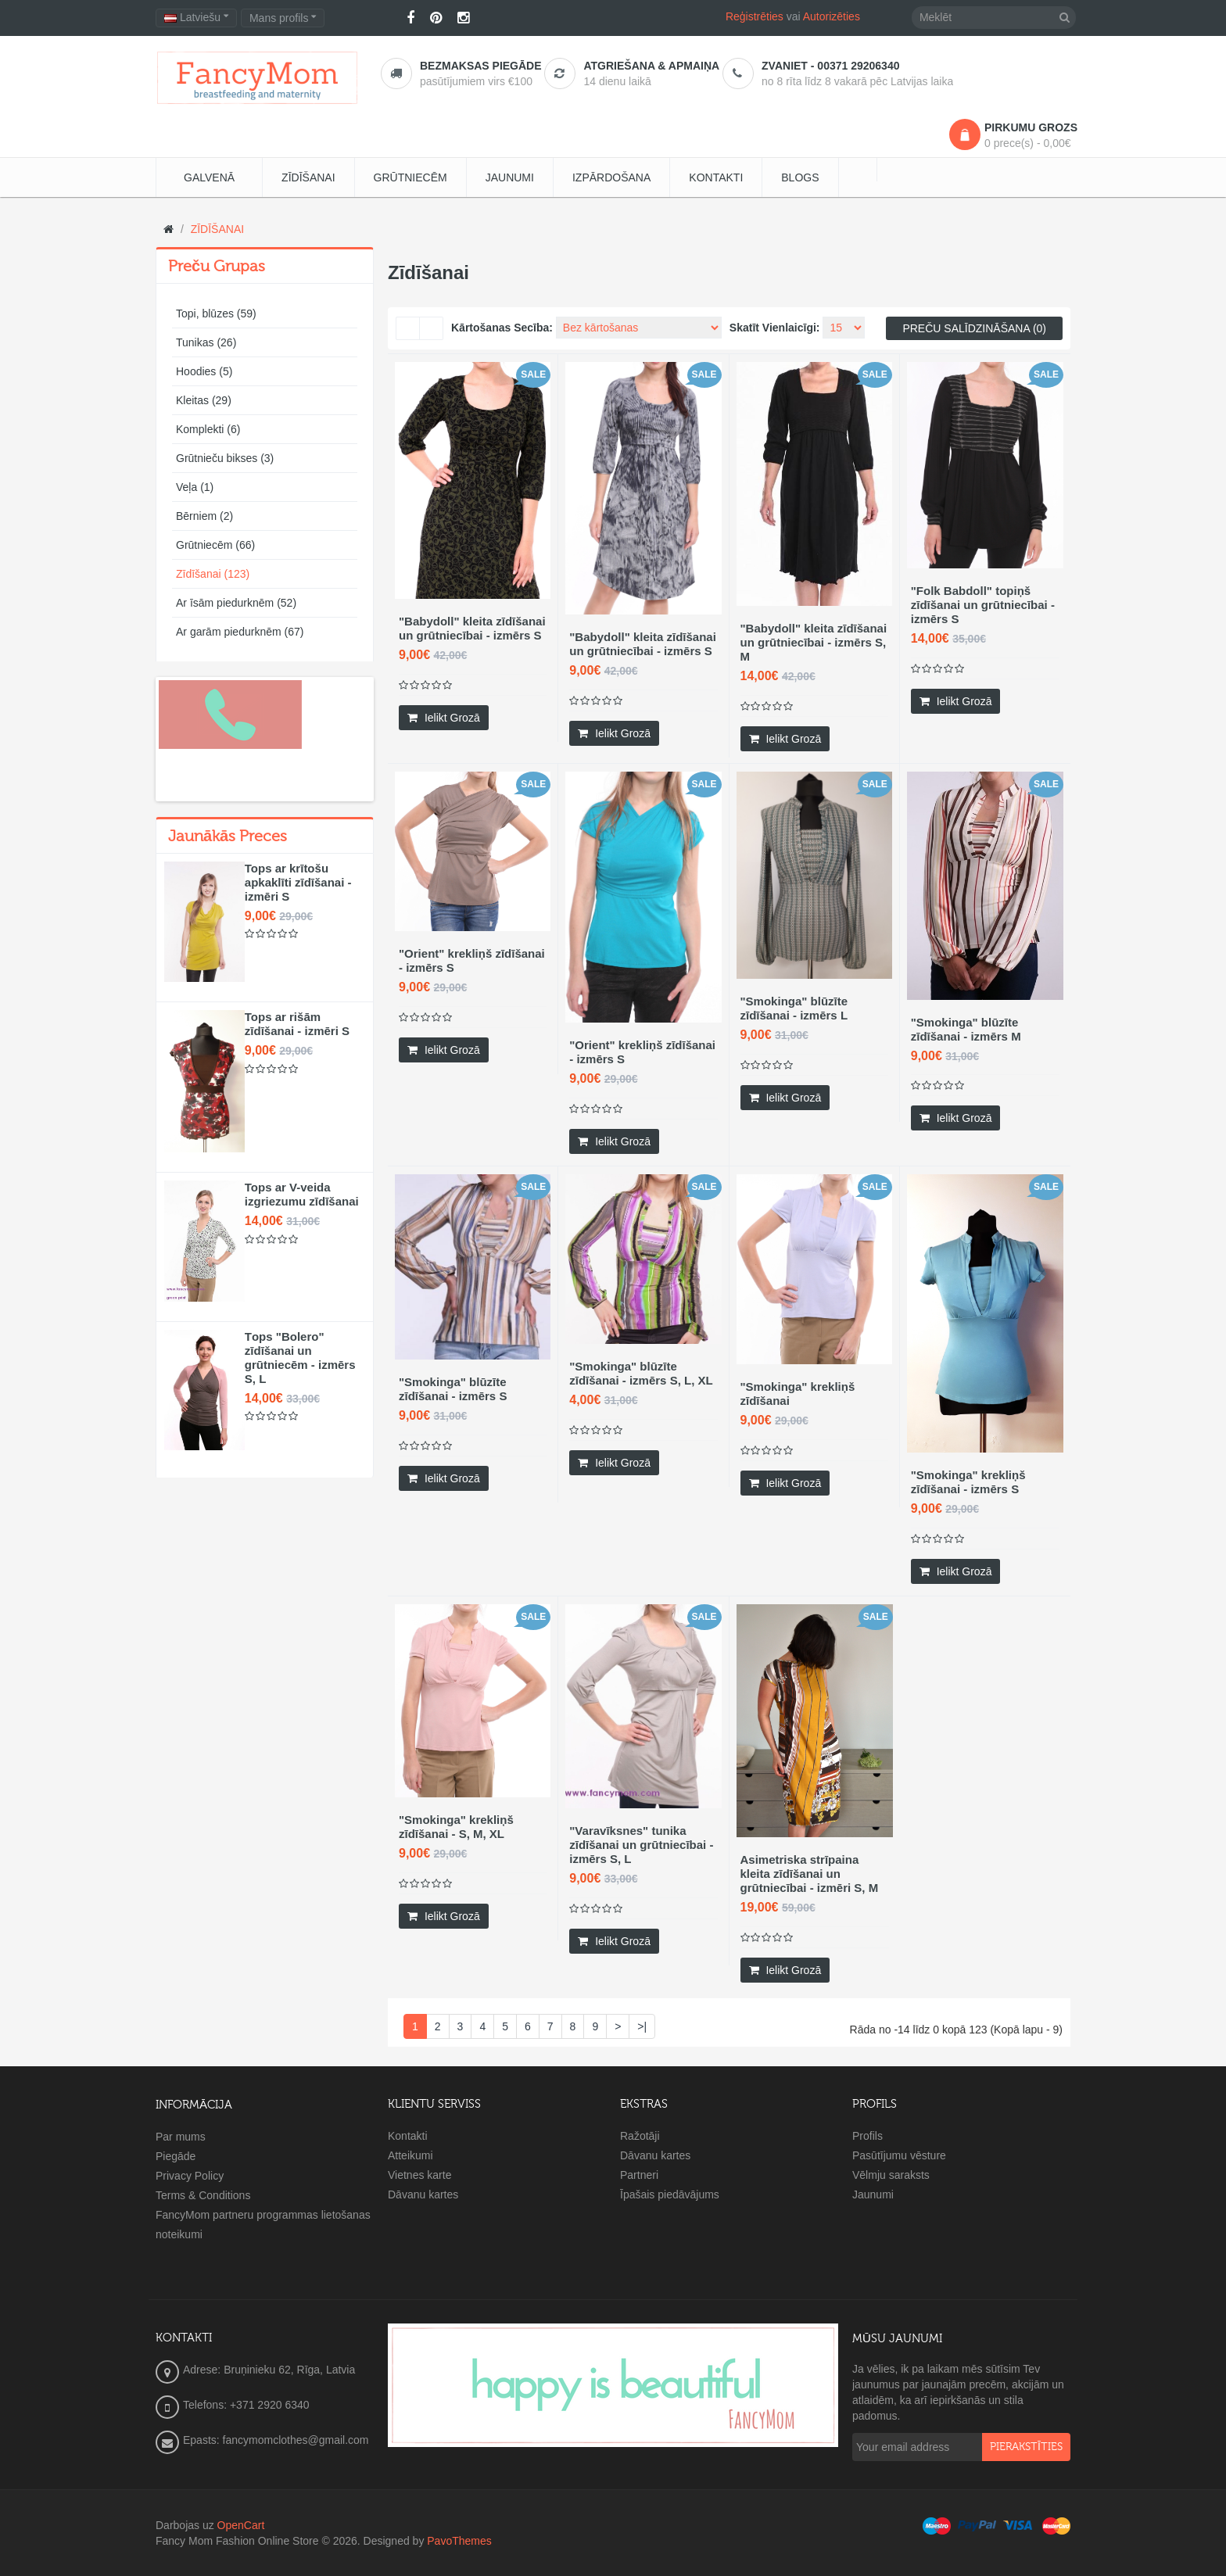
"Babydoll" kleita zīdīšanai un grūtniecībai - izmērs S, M (813, 642)
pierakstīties (1026, 2447)
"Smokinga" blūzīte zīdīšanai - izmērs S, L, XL (640, 1373)
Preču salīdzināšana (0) (974, 328)
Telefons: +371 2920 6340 (246, 2405)
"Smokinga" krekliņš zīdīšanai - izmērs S (968, 1482)
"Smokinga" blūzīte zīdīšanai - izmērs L (794, 1008)
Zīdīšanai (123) (212, 574)
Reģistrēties (754, 16)
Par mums (181, 2136)
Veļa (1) (194, 487)
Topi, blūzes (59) (216, 313)
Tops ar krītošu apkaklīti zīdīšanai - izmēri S (298, 882)
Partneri (639, 2175)
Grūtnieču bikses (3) (225, 458)
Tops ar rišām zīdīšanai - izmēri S (297, 1023)
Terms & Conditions (203, 2195)
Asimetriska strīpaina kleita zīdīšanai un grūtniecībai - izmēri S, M (809, 1873)
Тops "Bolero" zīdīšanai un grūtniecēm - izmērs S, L (300, 1357)
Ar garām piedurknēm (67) (239, 631)
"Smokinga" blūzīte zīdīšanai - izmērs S (453, 1389)
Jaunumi (873, 2194)
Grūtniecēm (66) (215, 545)
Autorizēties (831, 16)
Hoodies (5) (204, 371)
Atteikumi (410, 2155)
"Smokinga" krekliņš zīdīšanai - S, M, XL (456, 1826)
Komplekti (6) (208, 429)
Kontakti (408, 2136)
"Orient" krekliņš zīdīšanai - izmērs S (472, 960)
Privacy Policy (190, 2175)
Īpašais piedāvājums (669, 2194)
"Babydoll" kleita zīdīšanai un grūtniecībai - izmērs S (472, 628)
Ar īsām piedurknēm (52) (236, 603)
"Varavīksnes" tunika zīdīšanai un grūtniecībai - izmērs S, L (641, 1844)
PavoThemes (459, 2541)
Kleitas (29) (203, 400)
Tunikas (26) (206, 342)
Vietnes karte (419, 2175)
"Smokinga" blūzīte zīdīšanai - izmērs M (966, 1029)
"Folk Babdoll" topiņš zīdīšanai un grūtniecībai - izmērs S (983, 604)
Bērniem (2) (204, 516)
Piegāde (175, 2156)
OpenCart (241, 2525)
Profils (867, 2136)
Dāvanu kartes (423, 2194)
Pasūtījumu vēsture (899, 2155)
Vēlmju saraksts (891, 2175)
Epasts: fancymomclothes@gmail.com (276, 2440)
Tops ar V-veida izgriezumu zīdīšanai (302, 1194)
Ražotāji (640, 2136)
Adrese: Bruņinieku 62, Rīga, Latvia (269, 2369)
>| (642, 2026)
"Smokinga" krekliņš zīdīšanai (797, 1393)
